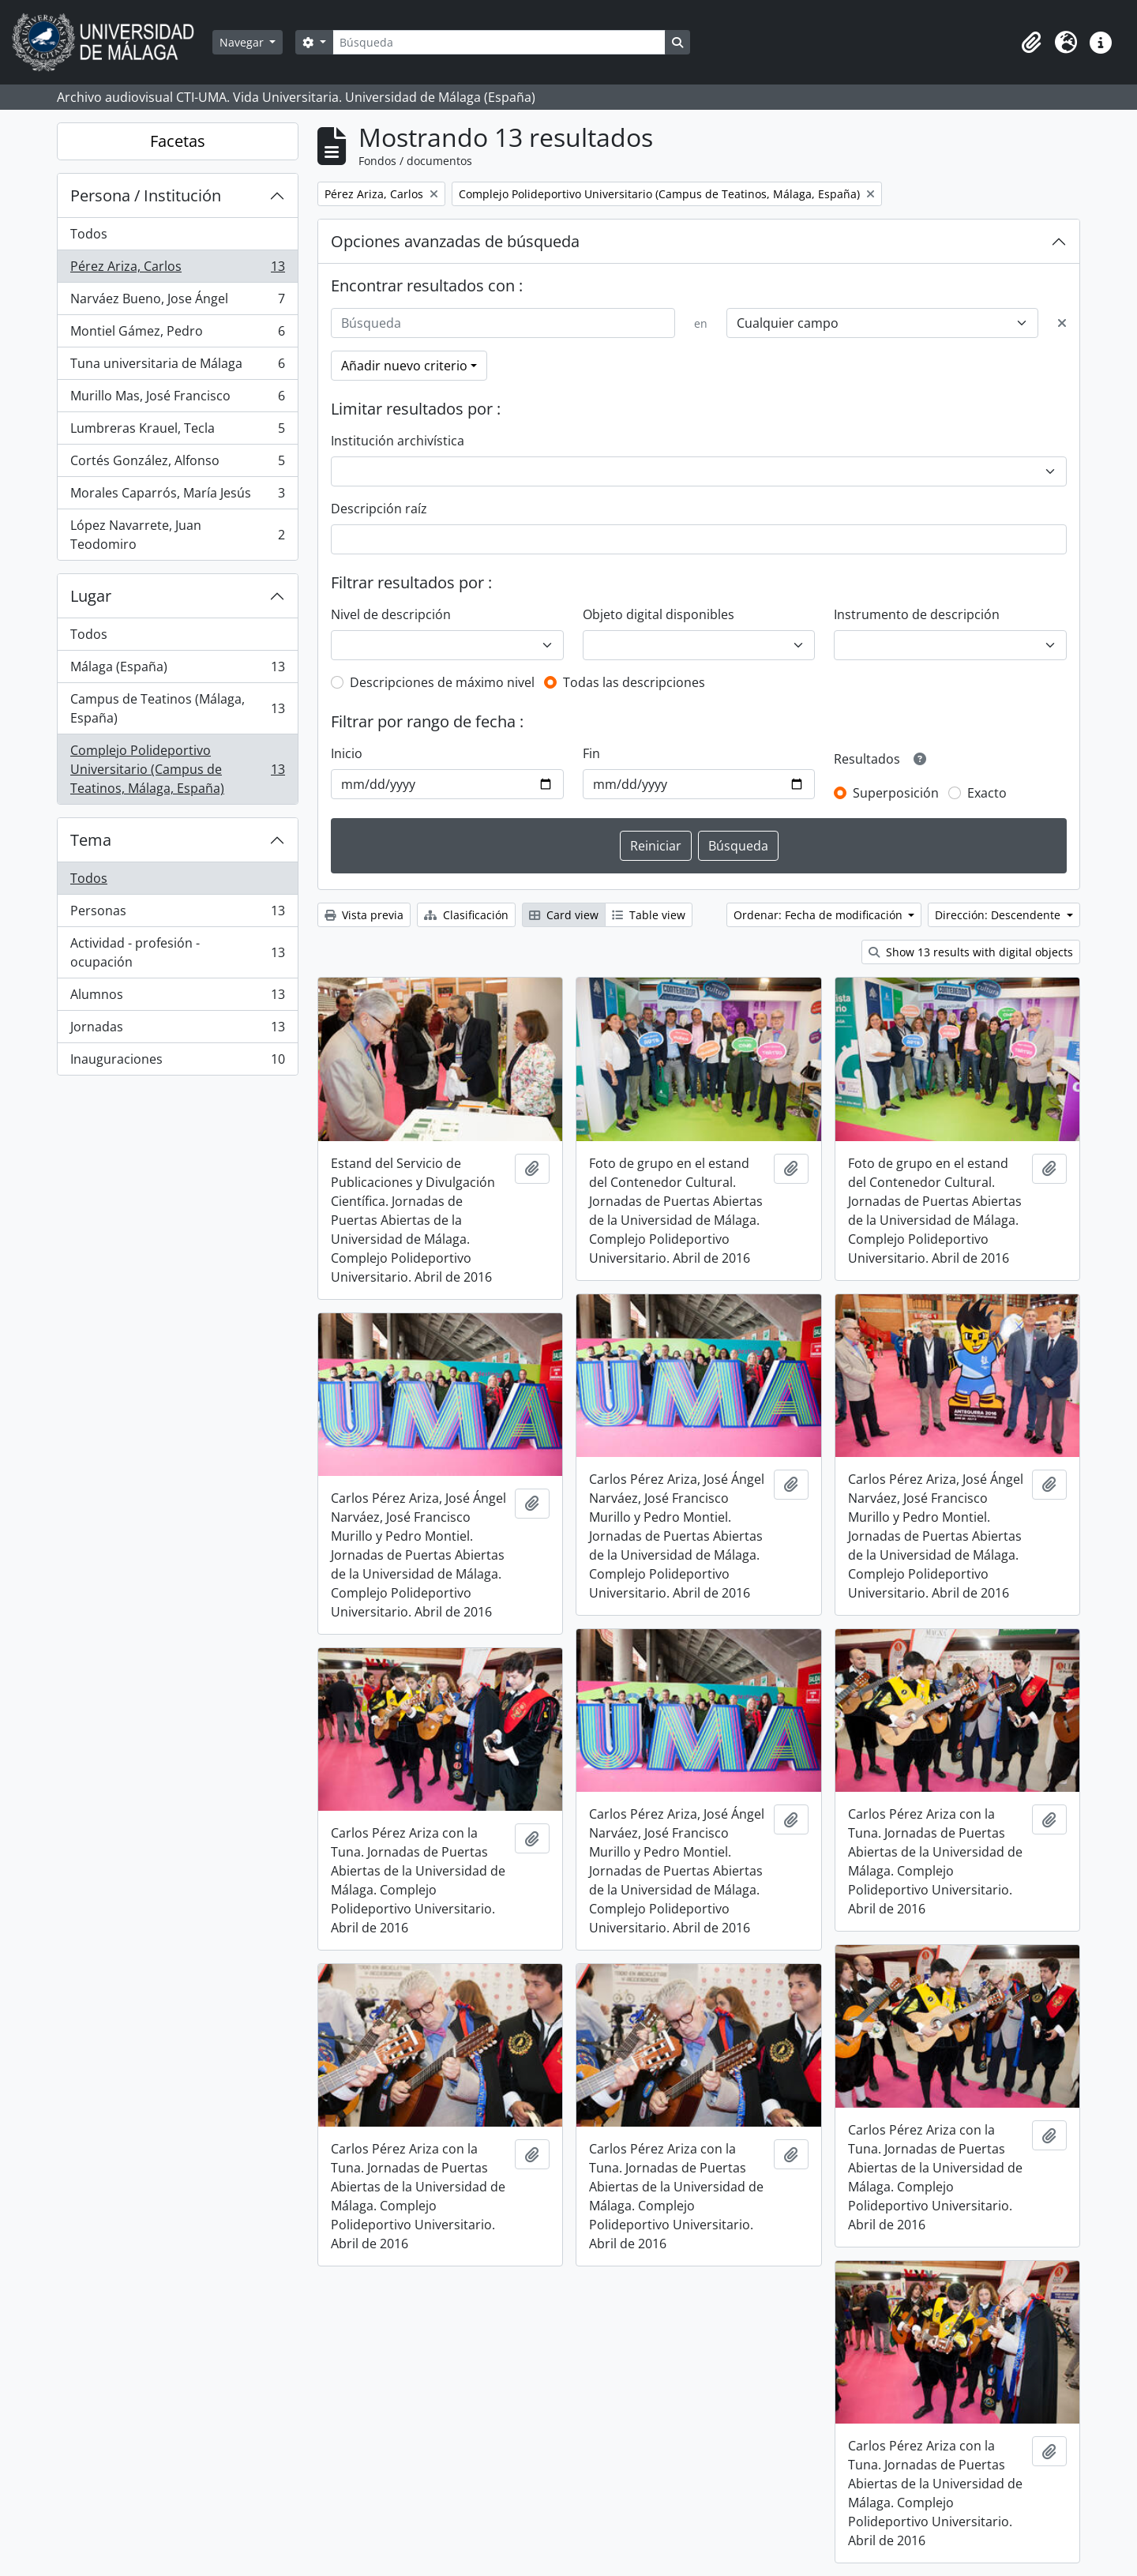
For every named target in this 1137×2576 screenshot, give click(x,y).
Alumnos (177, 998)
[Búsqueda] (499, 42)
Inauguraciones (177, 1062)
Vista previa (364, 914)
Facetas (177, 141)
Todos (88, 233)
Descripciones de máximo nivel (442, 682)
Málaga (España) (177, 670)
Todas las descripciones (634, 682)
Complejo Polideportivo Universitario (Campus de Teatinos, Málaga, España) (177, 769)
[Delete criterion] (1062, 323)
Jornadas (177, 1030)
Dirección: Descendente (999, 914)
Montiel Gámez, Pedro (177, 334)
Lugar (90, 595)
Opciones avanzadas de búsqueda (455, 241)
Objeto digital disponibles (658, 614)
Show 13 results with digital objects (971, 951)
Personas (177, 914)
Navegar (243, 42)
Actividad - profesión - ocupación (177, 952)
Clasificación (466, 914)
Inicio (346, 753)
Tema (90, 840)
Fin (591, 753)
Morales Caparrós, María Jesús (177, 496)
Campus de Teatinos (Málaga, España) (177, 708)
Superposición (896, 793)
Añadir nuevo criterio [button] (404, 365)
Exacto (987, 793)
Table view (648, 914)
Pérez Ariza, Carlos (177, 270)
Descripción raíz (379, 508)
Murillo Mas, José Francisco (177, 399)
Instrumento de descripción (917, 614)
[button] (1031, 42)
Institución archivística (397, 440)
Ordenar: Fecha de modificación (820, 914)
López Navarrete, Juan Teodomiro (177, 534)
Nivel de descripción (391, 614)
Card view (564, 914)
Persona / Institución (145, 195)
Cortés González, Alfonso (177, 464)
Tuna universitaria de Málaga (177, 367)
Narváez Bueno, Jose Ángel (177, 302)
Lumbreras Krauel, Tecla (177, 432)
